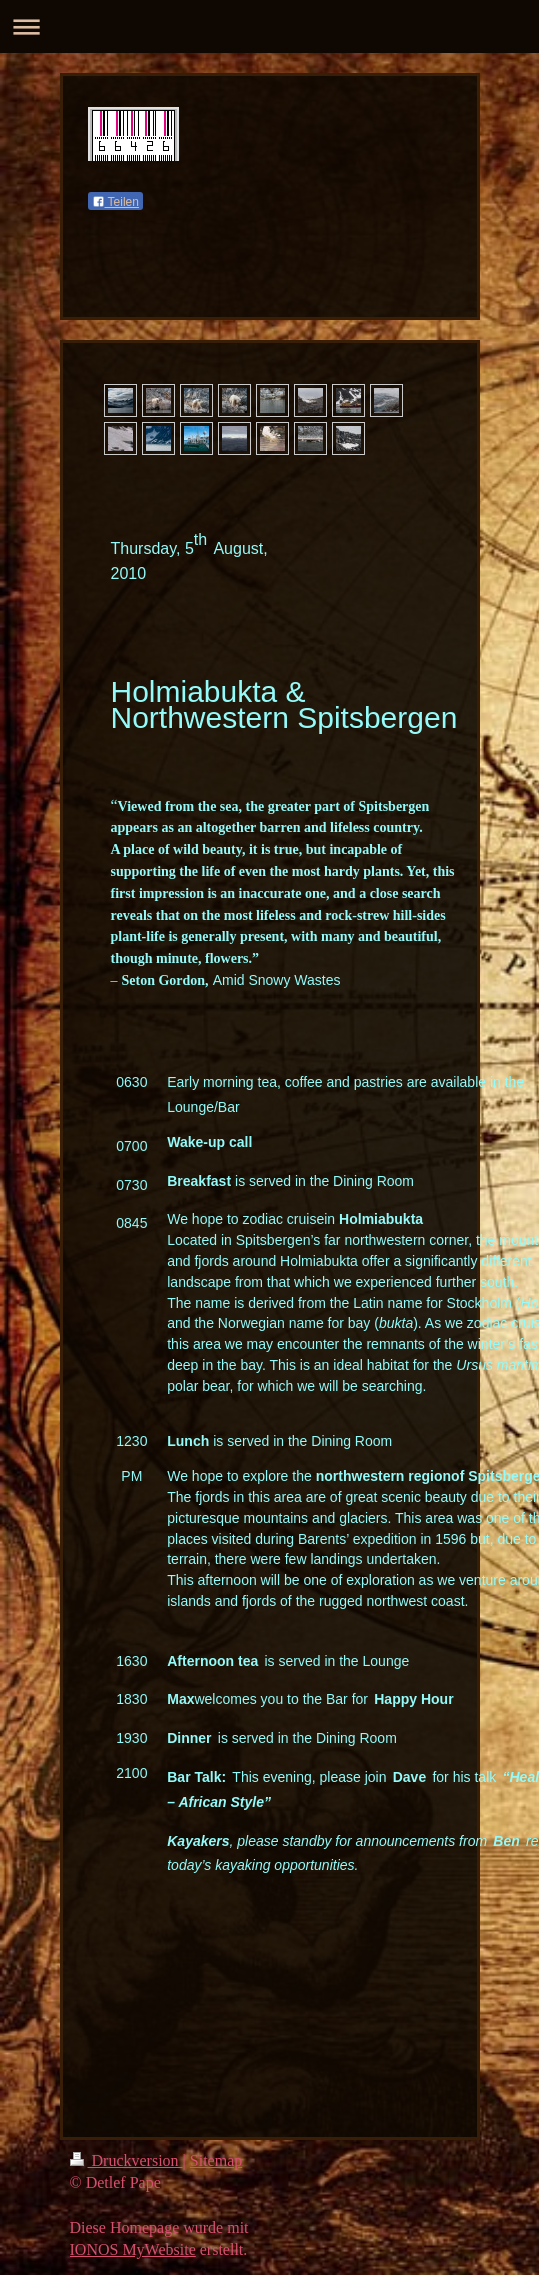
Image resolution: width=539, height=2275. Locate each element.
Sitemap (216, 2164)
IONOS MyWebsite (133, 2253)
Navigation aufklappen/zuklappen (269, 26)
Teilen (115, 202)
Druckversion (126, 2164)
